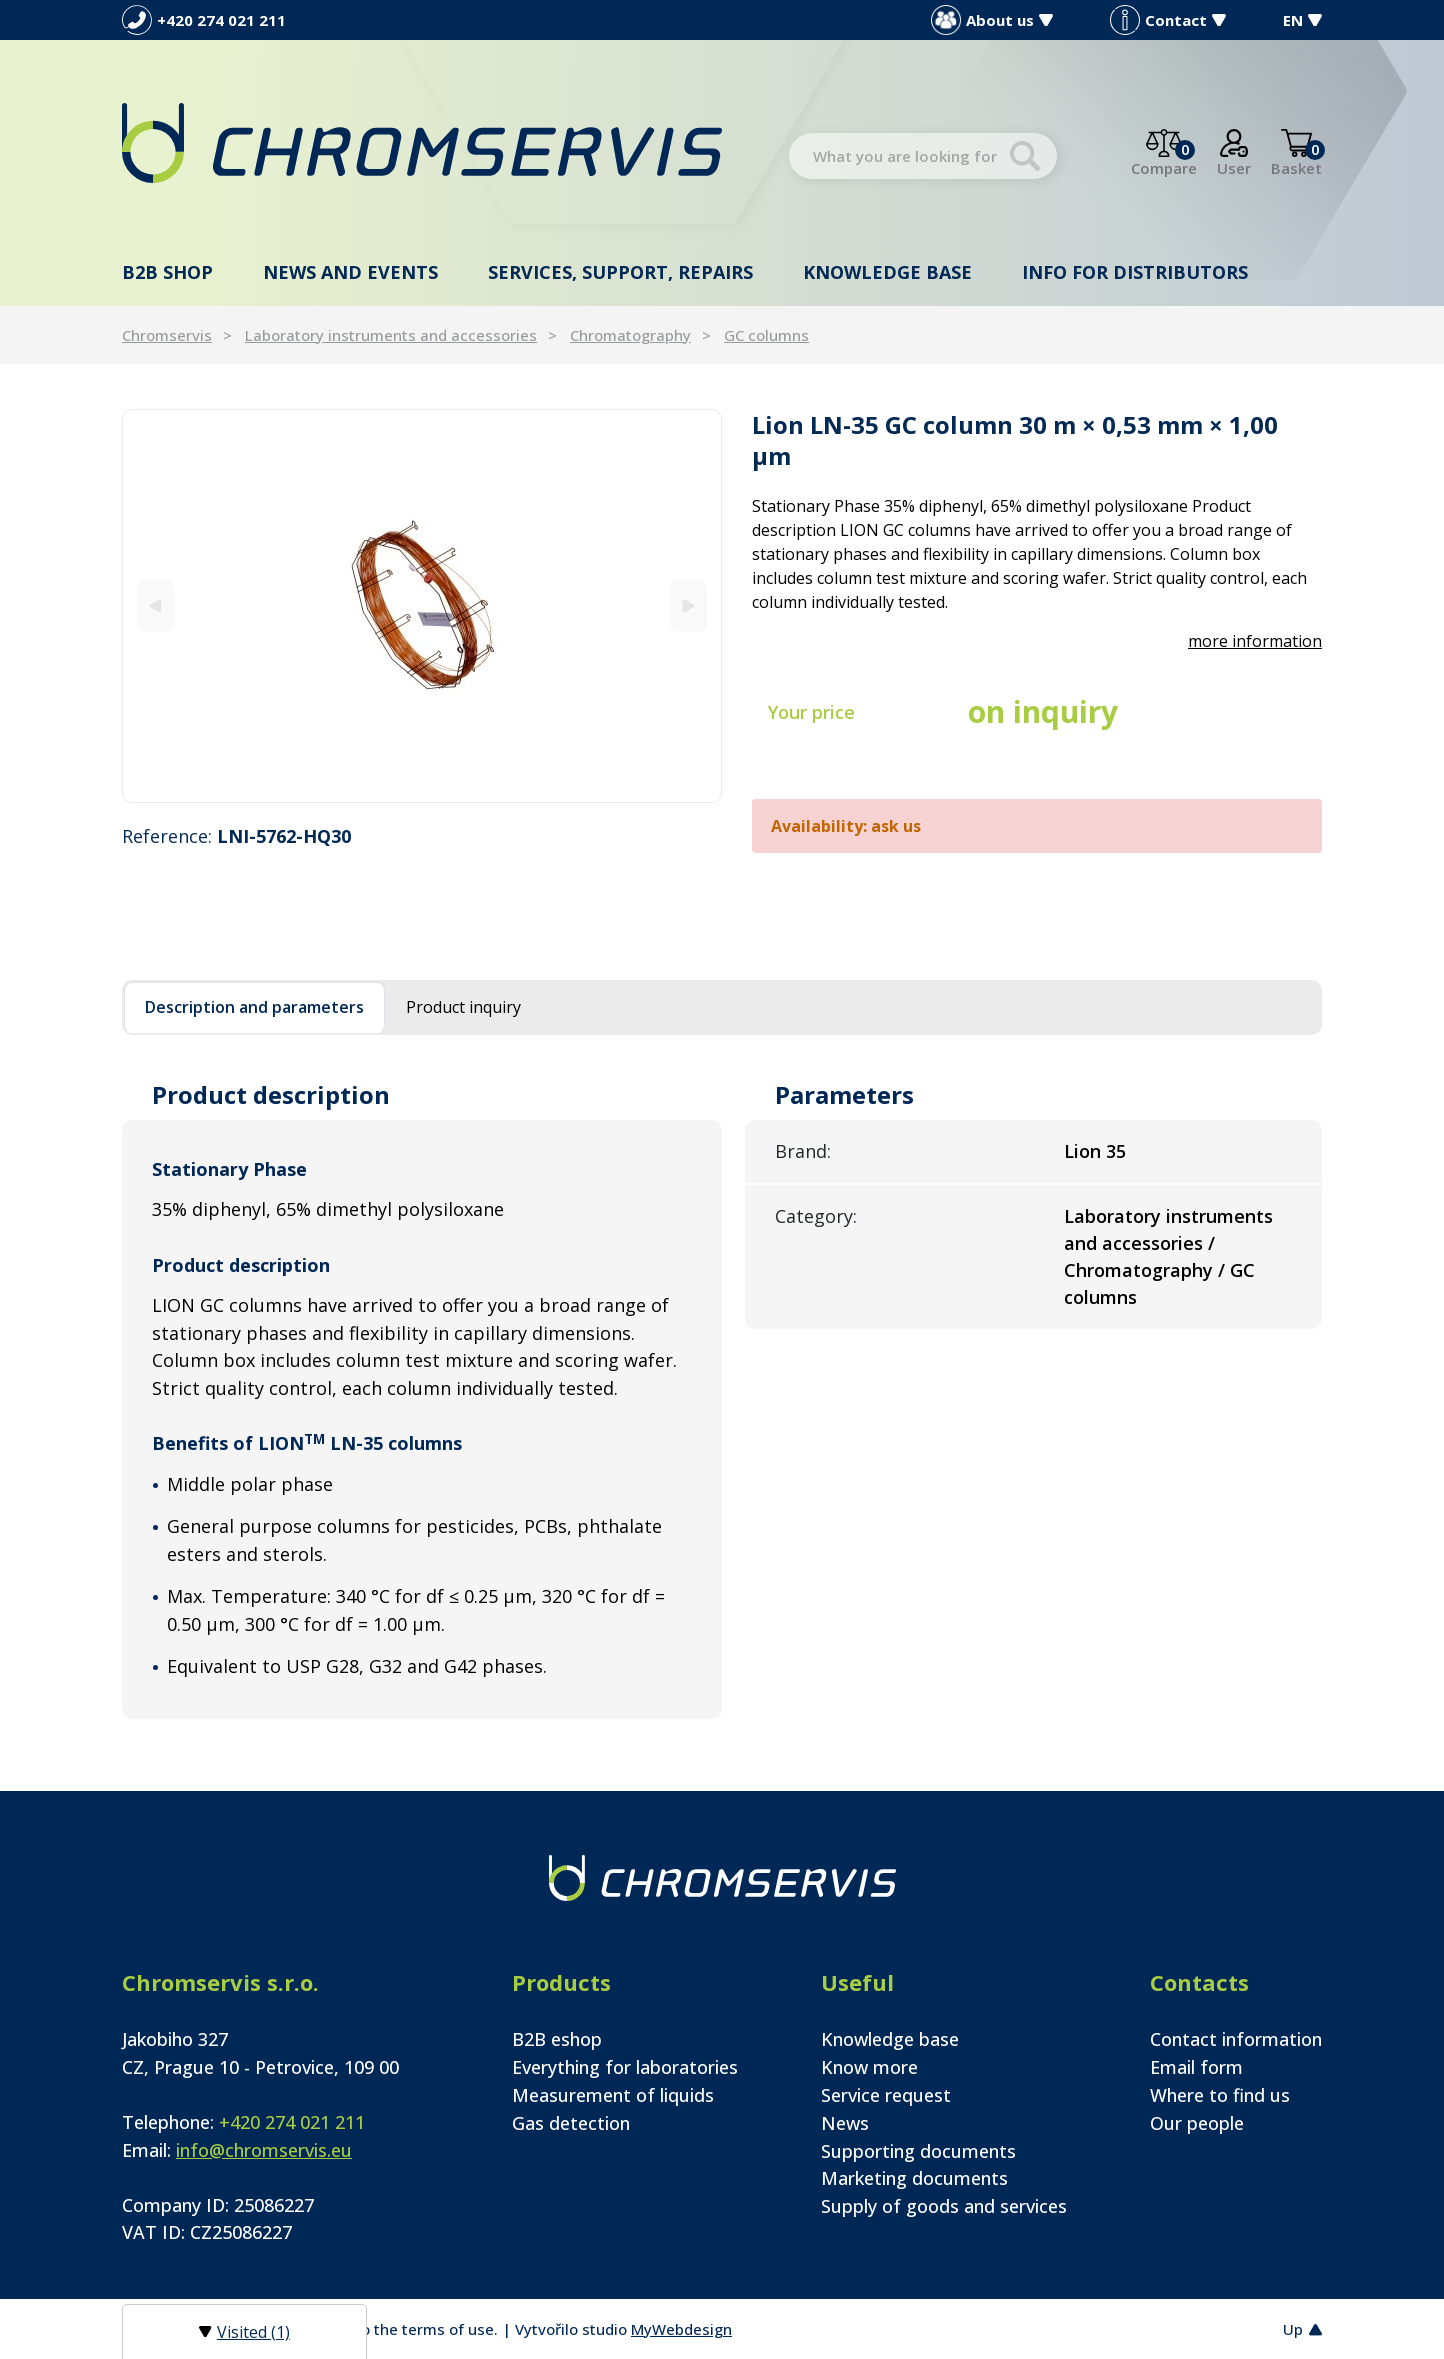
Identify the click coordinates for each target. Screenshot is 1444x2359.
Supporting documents (918, 2151)
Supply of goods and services (944, 2206)
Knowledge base (887, 272)
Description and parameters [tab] (254, 1007)
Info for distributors (1135, 272)
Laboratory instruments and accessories (391, 335)
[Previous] (155, 605)
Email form (1196, 2067)
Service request (886, 2095)
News (845, 2123)
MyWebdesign (681, 2329)
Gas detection (571, 2123)
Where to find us (1220, 2095)
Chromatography (630, 335)
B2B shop (167, 272)
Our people (1197, 2123)
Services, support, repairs (620, 272)
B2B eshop (557, 2039)
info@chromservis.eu (264, 2150)
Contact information (1236, 2039)
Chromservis (167, 335)
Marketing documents (914, 2178)
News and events (350, 272)
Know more (869, 2067)
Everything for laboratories (625, 2067)
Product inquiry (463, 1007)
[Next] (688, 605)
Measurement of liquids (613, 2095)
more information (1255, 641)
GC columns (766, 335)
